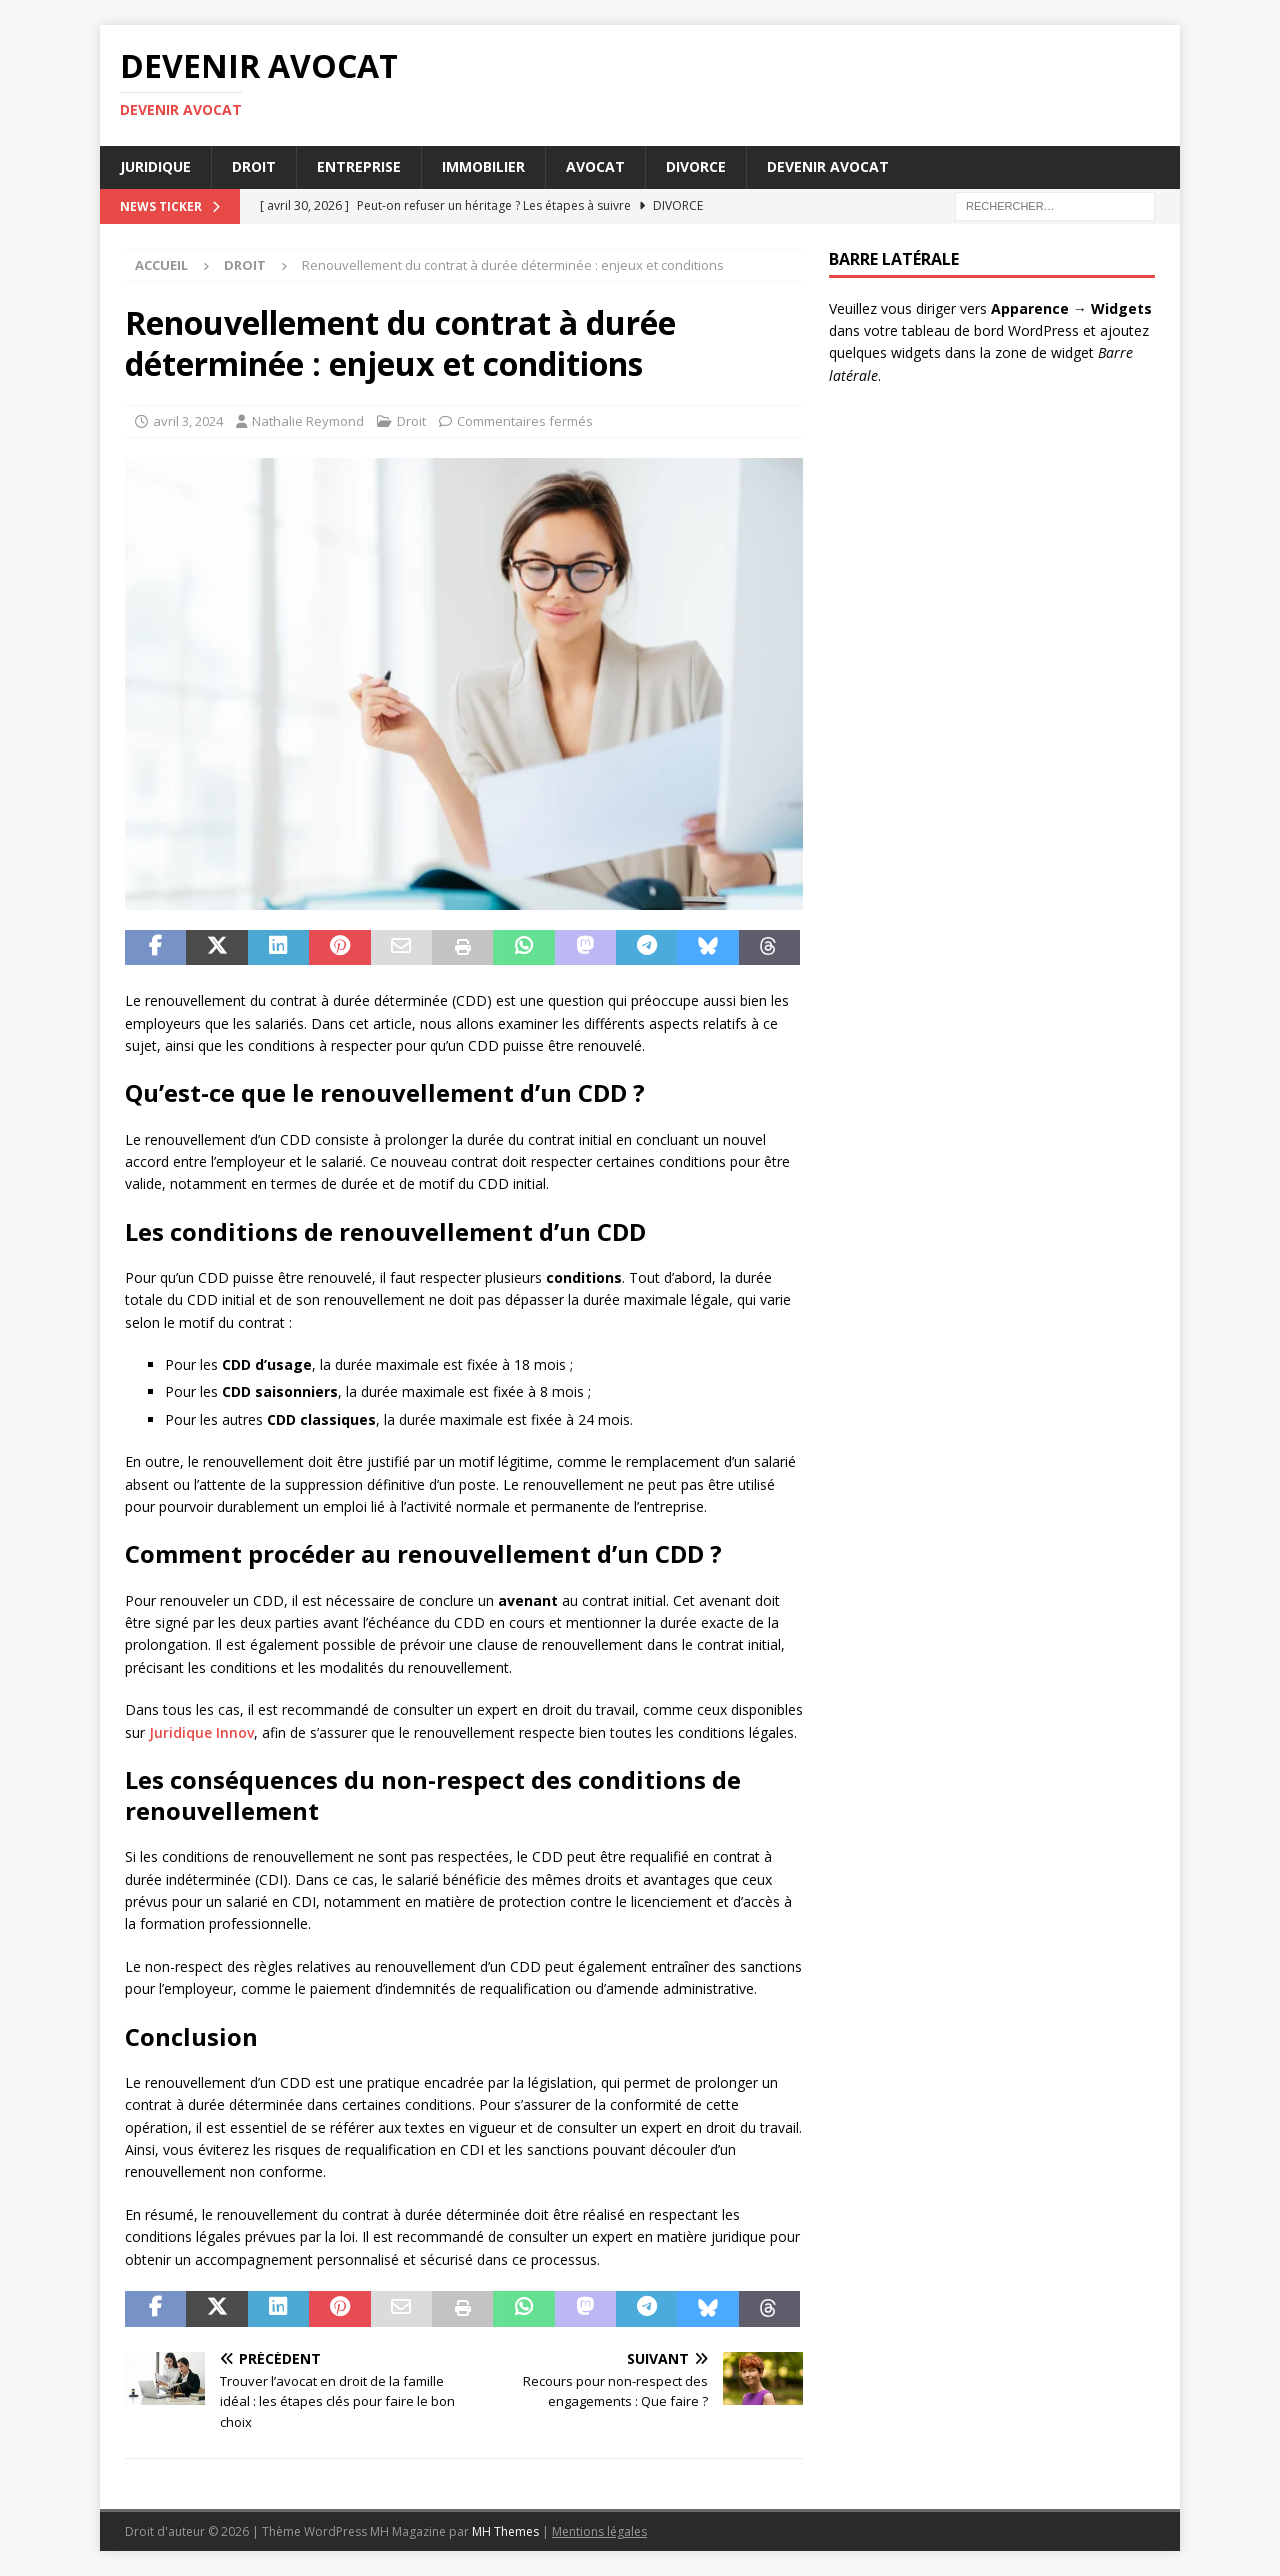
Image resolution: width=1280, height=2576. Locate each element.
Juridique (155, 166)
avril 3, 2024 (188, 421)
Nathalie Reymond (308, 421)
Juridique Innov (201, 1732)
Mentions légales (599, 2531)
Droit (254, 166)
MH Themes (505, 2531)
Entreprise (359, 166)
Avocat (595, 166)
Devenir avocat (828, 166)
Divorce (696, 166)
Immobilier (483, 166)
